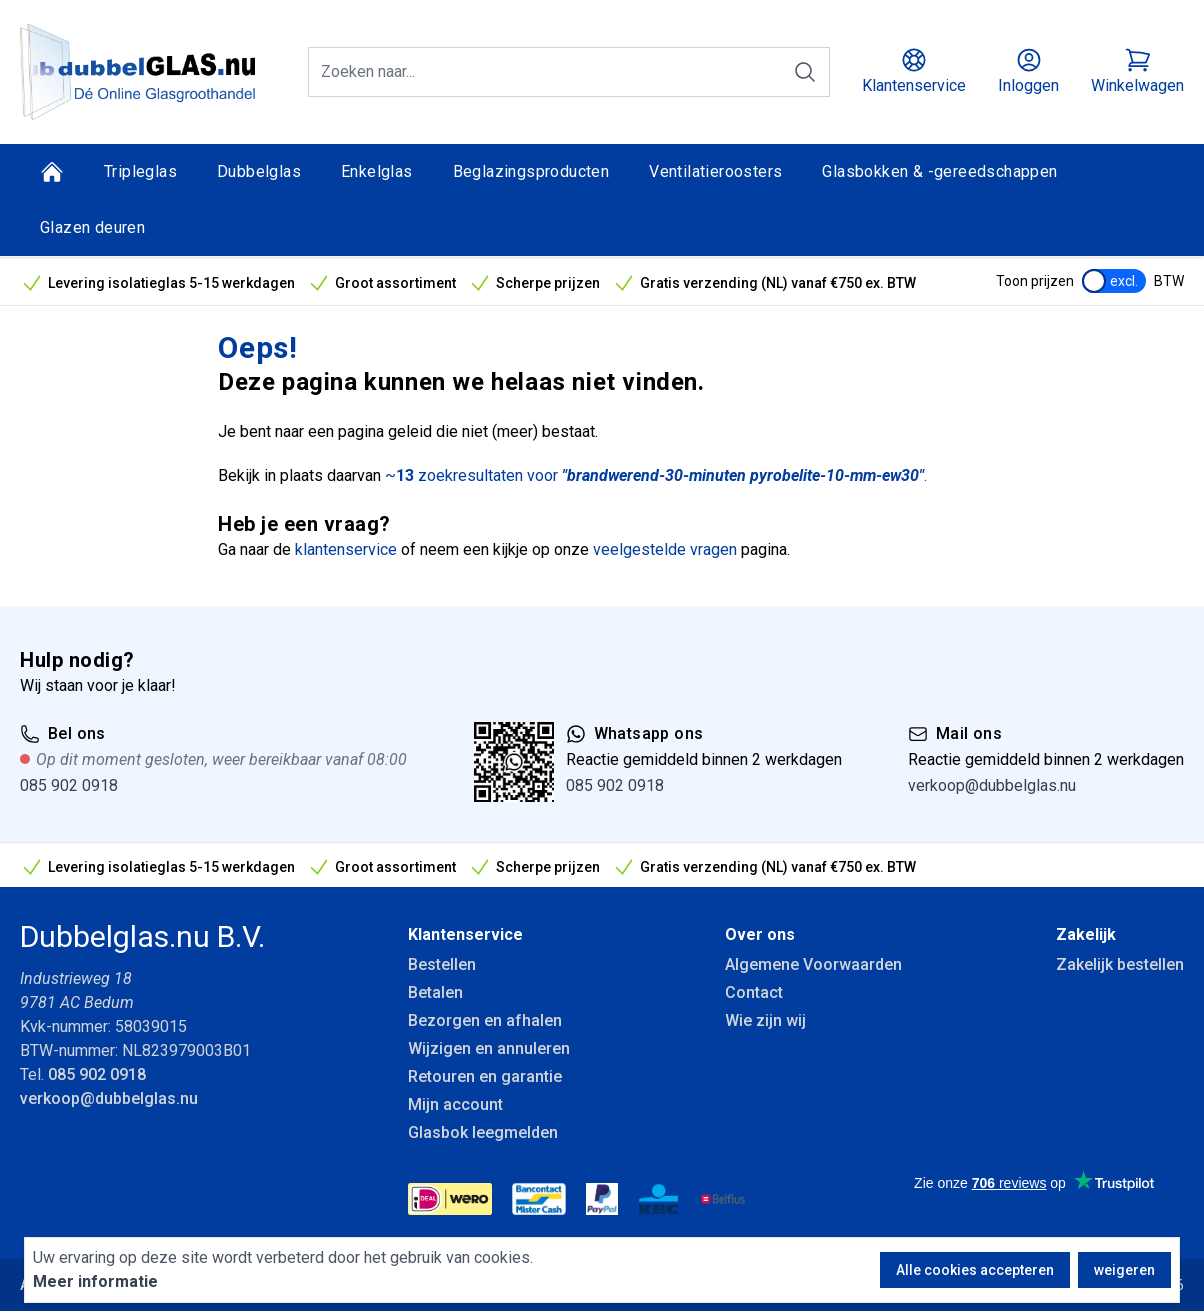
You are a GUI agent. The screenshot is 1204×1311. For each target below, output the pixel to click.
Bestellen (442, 964)
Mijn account (455, 1104)
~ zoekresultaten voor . (656, 475)
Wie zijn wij (765, 1020)
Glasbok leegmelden (483, 1132)
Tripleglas (140, 171)
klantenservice (346, 549)
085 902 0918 (69, 785)
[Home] (52, 172)
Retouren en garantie (485, 1076)
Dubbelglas (259, 171)
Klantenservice (465, 934)
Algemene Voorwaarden (813, 964)
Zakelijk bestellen (1120, 964)
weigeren (1124, 1270)
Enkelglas (377, 171)
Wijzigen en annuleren (489, 1048)
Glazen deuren (92, 227)
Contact (754, 992)
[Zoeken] (805, 72)
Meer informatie (95, 1281)
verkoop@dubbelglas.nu (992, 785)
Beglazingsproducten (531, 171)
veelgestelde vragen (665, 549)
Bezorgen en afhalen (485, 1020)
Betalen (435, 992)
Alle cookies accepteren (975, 1270)
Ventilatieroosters (715, 171)
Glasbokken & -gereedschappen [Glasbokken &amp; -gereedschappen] (939, 171)
